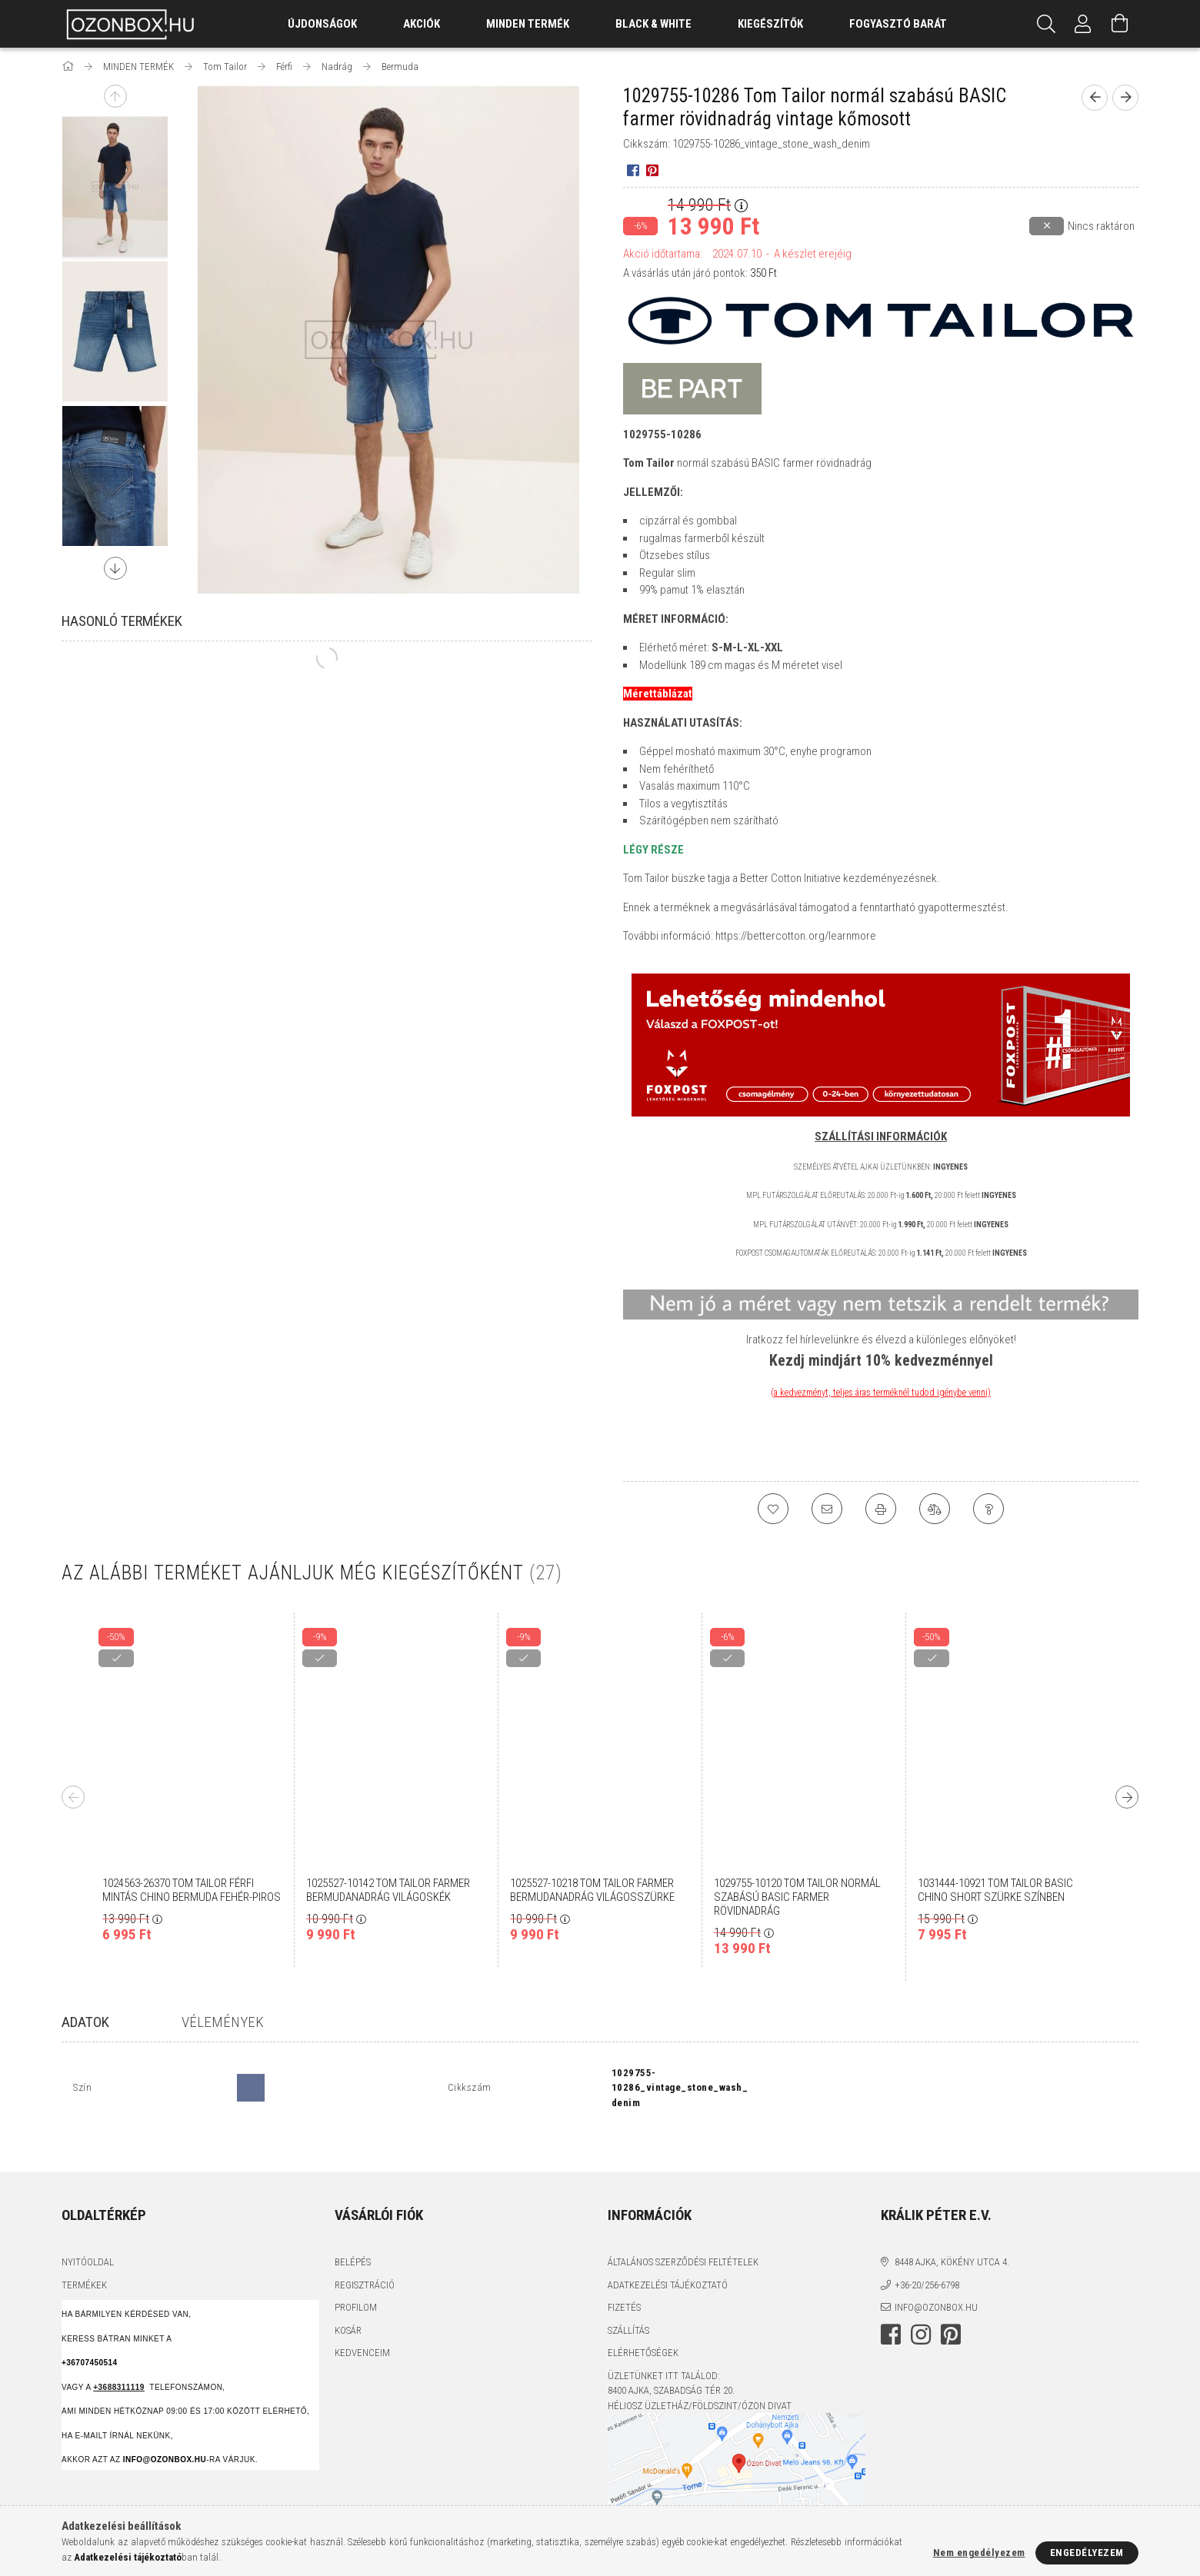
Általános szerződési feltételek (683, 2235)
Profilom (356, 2280)
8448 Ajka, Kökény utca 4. (952, 2235)
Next (115, 568)
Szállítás (628, 2302)
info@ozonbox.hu (936, 2280)
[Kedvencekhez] (773, 1508)
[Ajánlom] (827, 1508)
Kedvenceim (362, 2325)
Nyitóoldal (88, 2235)
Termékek (84, 2257)
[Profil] (1083, 24)
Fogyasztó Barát (898, 24)
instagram (921, 2306)
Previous (115, 96)
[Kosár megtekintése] (1120, 24)
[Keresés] (1046, 24)
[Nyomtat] (880, 1508)
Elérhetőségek (643, 2325)
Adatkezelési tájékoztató (668, 2257)
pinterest (951, 2306)
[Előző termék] (1095, 98)
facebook (891, 2306)
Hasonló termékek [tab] (122, 621)
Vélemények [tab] (223, 2022)
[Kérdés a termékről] (988, 1508)
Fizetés (624, 2280)
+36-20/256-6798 (927, 2257)
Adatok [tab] (85, 2022)
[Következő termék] (1125, 98)
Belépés (353, 2235)
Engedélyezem (1087, 2552)
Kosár (348, 2302)
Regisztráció (365, 2257)
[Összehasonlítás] (934, 1508)
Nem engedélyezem (979, 2552)
